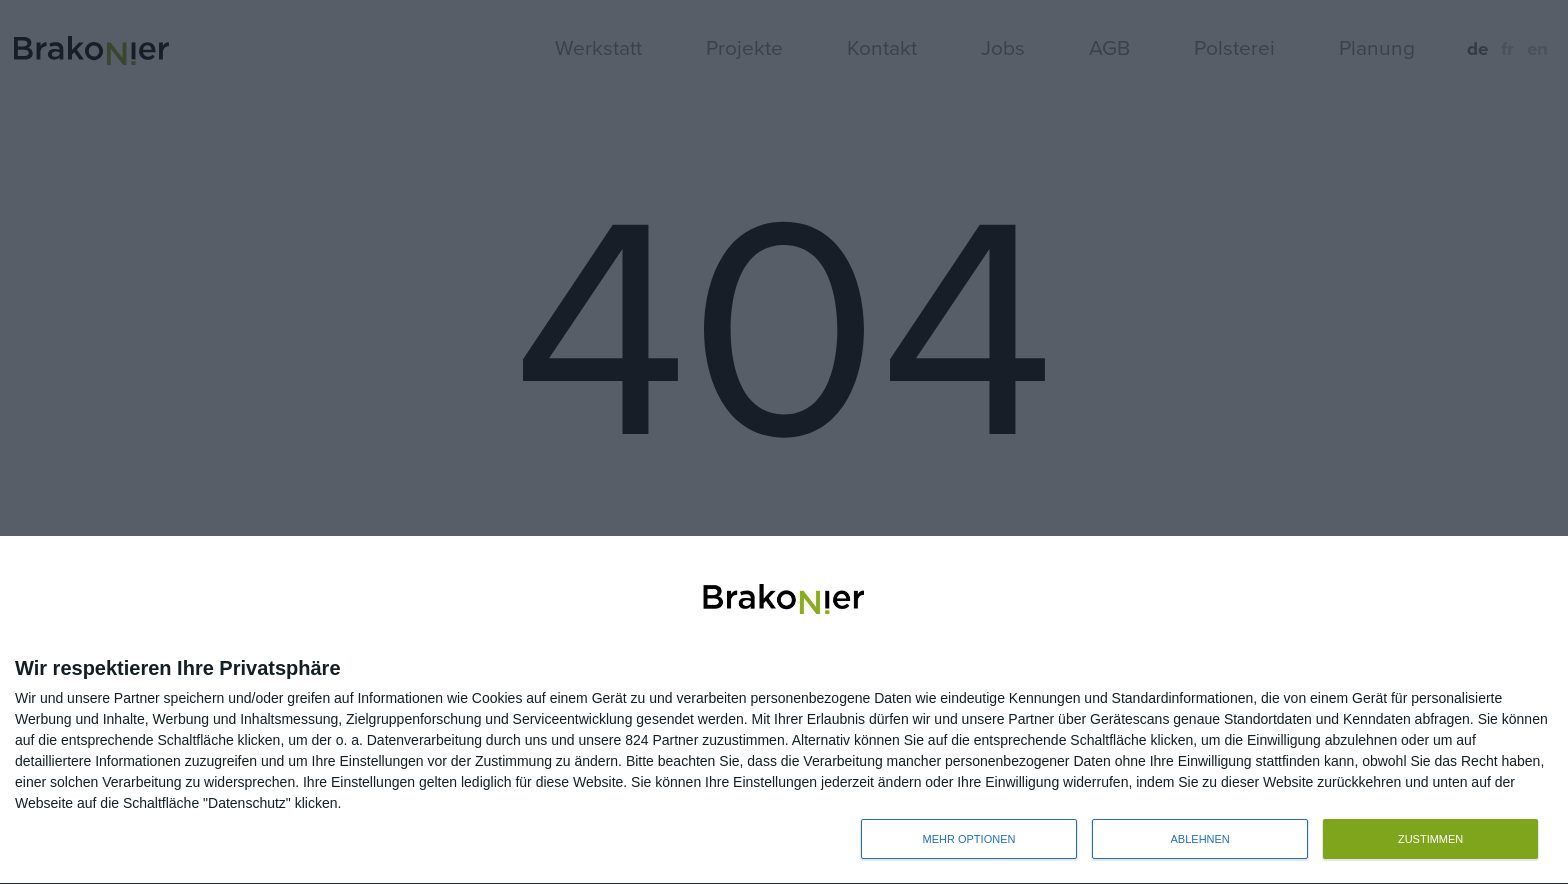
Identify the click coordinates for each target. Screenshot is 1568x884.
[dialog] (784, 710)
